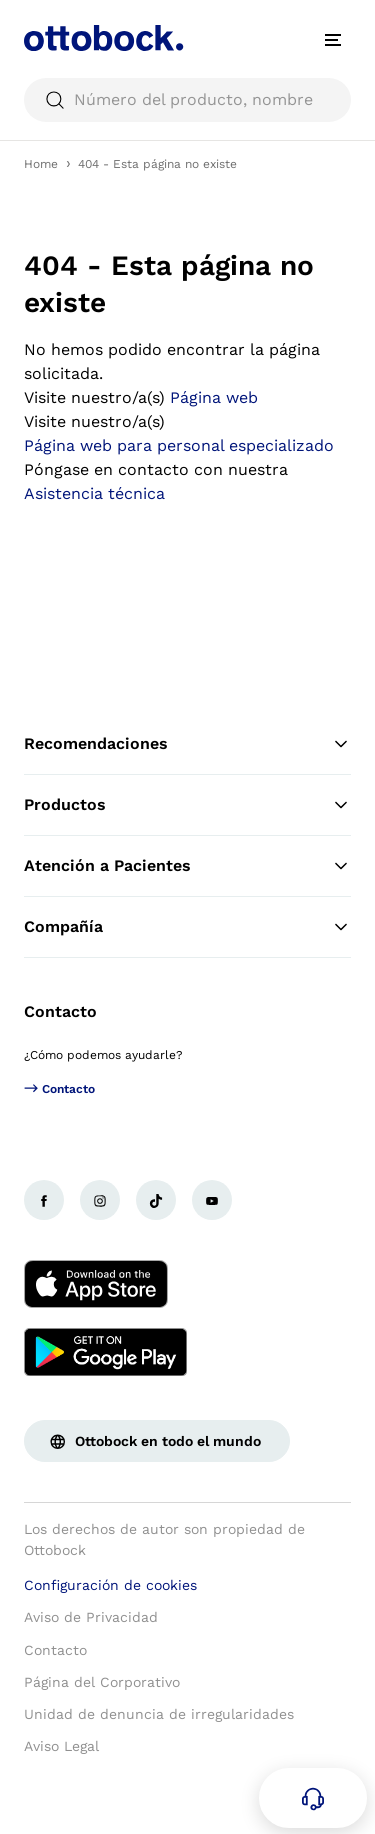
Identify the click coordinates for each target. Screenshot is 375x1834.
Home (41, 164)
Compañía (187, 927)
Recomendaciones (187, 744)
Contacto (60, 1011)
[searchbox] (187, 100)
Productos (187, 805)
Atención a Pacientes (187, 866)
